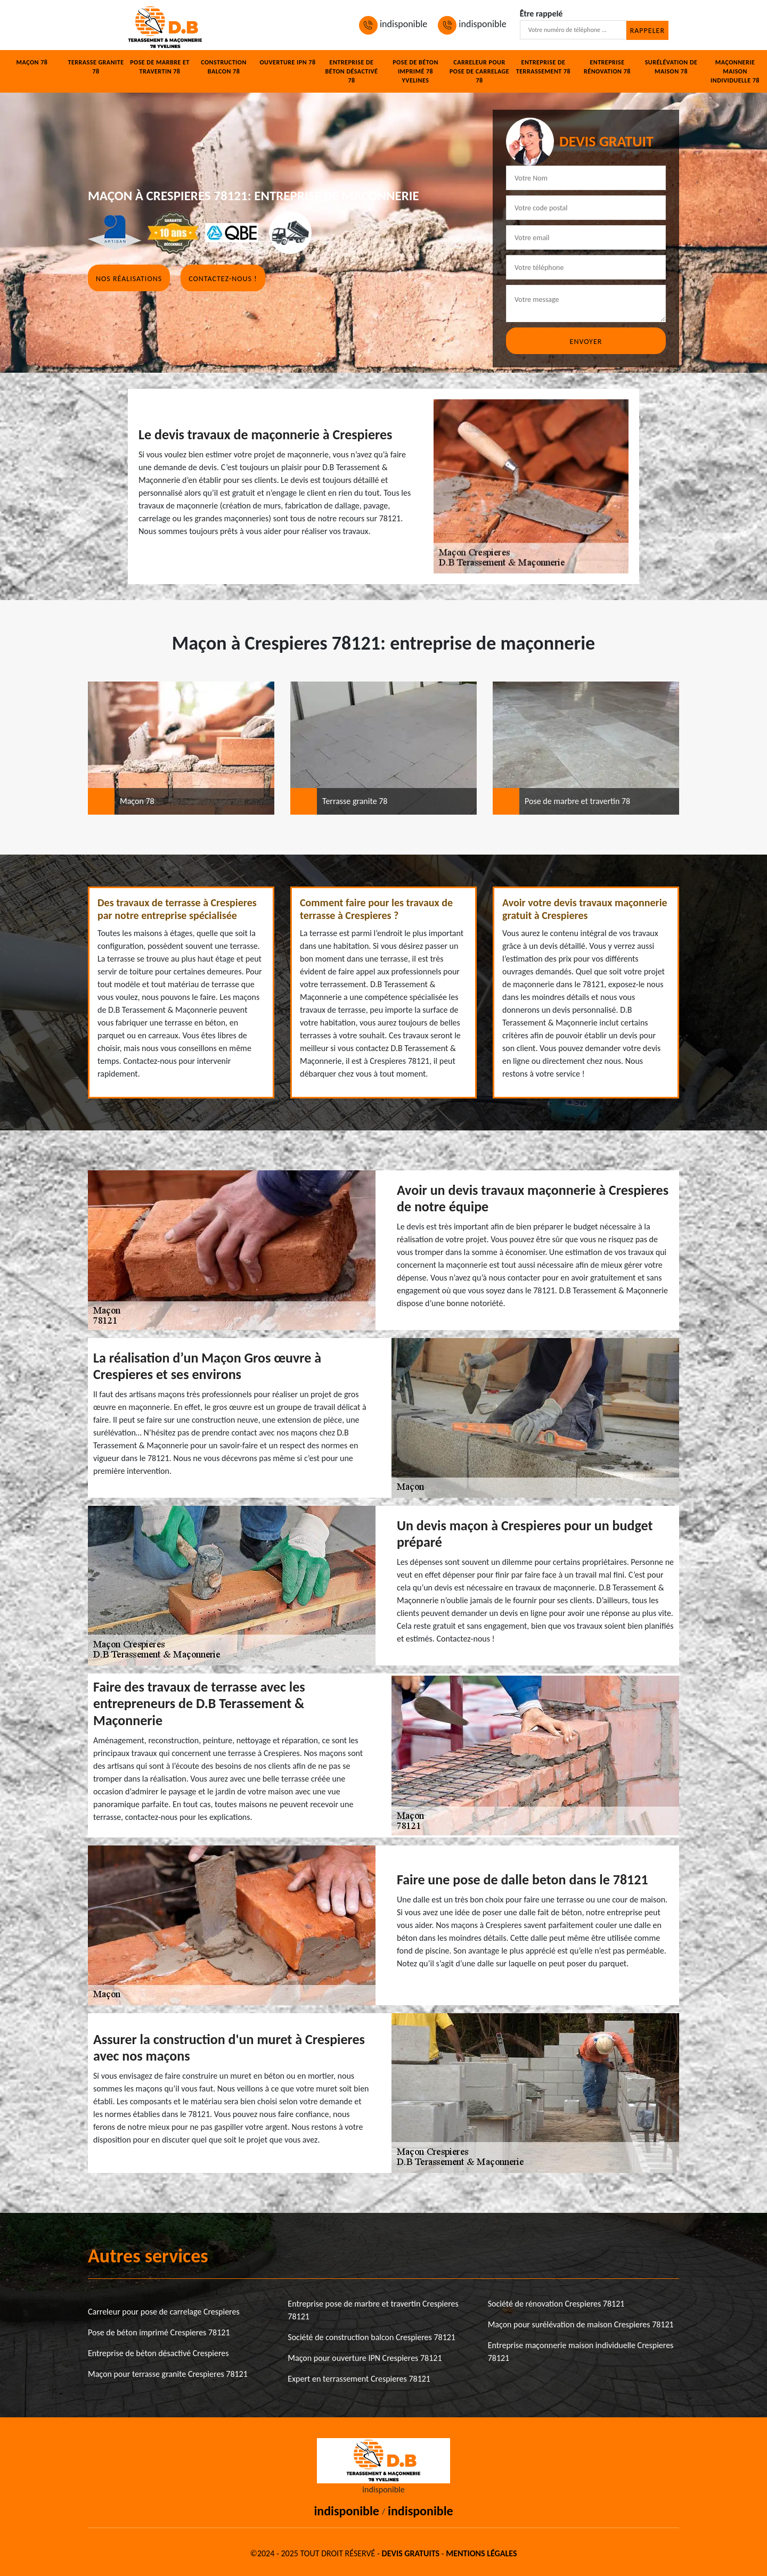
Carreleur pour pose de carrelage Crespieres (164, 2312)
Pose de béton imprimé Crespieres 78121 (159, 2332)
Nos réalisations (129, 278)
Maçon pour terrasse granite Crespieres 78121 (168, 2374)
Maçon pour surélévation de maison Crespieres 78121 (581, 2324)
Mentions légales (481, 2553)
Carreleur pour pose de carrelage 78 (479, 71)
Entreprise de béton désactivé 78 (351, 71)
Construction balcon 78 (224, 67)
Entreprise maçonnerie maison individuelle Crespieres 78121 (581, 2351)
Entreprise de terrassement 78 (543, 67)
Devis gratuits (410, 2553)
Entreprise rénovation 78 (607, 67)
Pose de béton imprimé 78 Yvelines (415, 71)
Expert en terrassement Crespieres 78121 (359, 2379)
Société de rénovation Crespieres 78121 (556, 2304)
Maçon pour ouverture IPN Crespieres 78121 (365, 2358)
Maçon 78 (32, 62)
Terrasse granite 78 (96, 67)
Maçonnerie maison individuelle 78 (735, 71)
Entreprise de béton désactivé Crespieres (158, 2353)
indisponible (393, 24)
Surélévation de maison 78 (671, 67)
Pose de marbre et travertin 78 (160, 67)
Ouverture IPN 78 (287, 62)
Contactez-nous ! (223, 278)
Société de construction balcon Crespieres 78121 (371, 2337)
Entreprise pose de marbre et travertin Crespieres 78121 (373, 2310)
